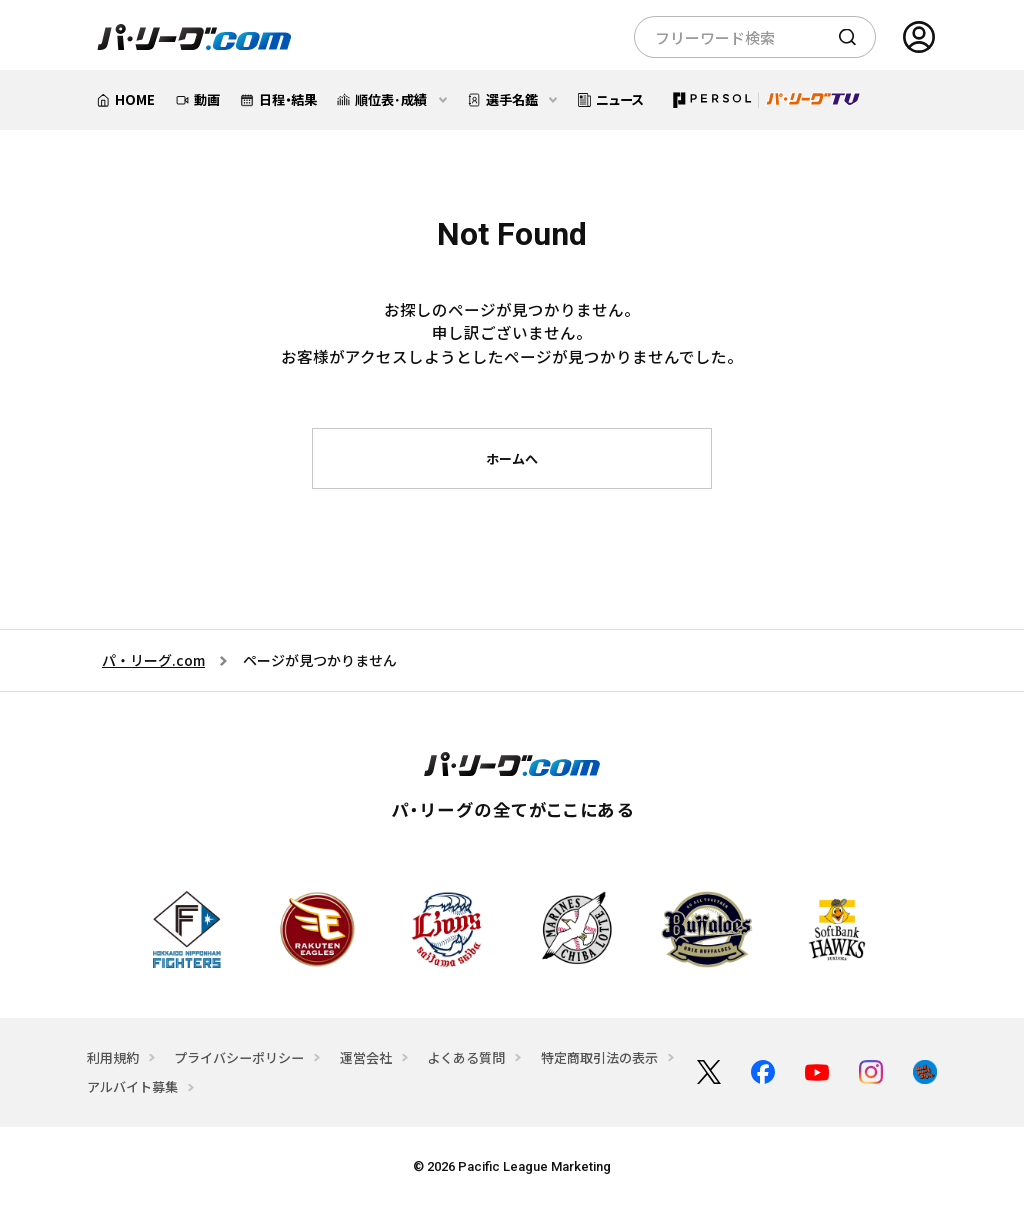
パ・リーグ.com (153, 660)
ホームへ (512, 458)
